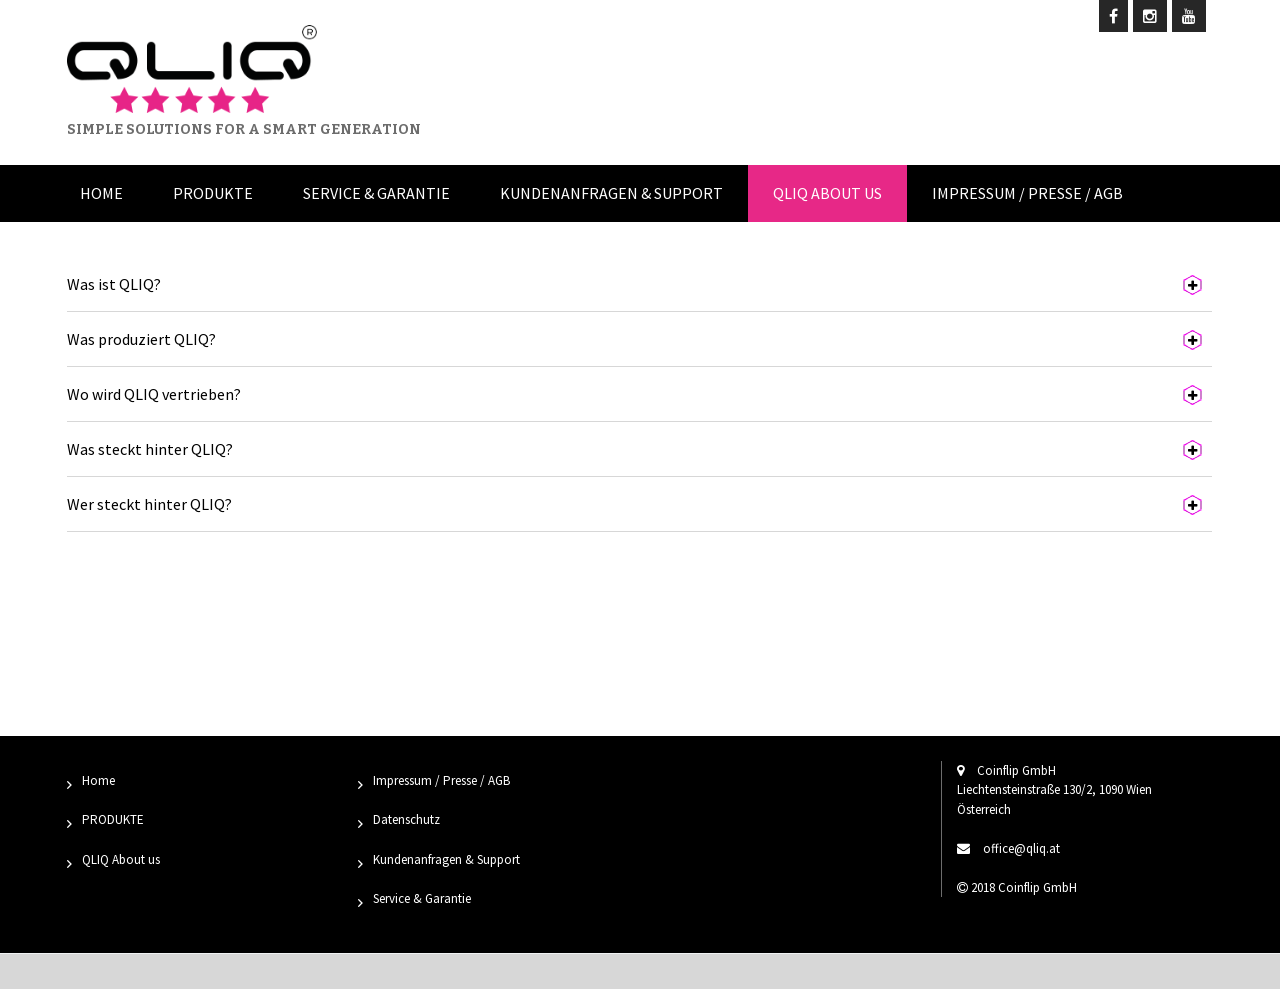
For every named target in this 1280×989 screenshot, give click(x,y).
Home (101, 193)
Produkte (213, 193)
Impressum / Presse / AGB (1027, 193)
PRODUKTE (113, 819)
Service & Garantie (376, 193)
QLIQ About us (827, 193)
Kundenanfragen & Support (611, 193)
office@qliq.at (1021, 848)
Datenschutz (406, 819)
